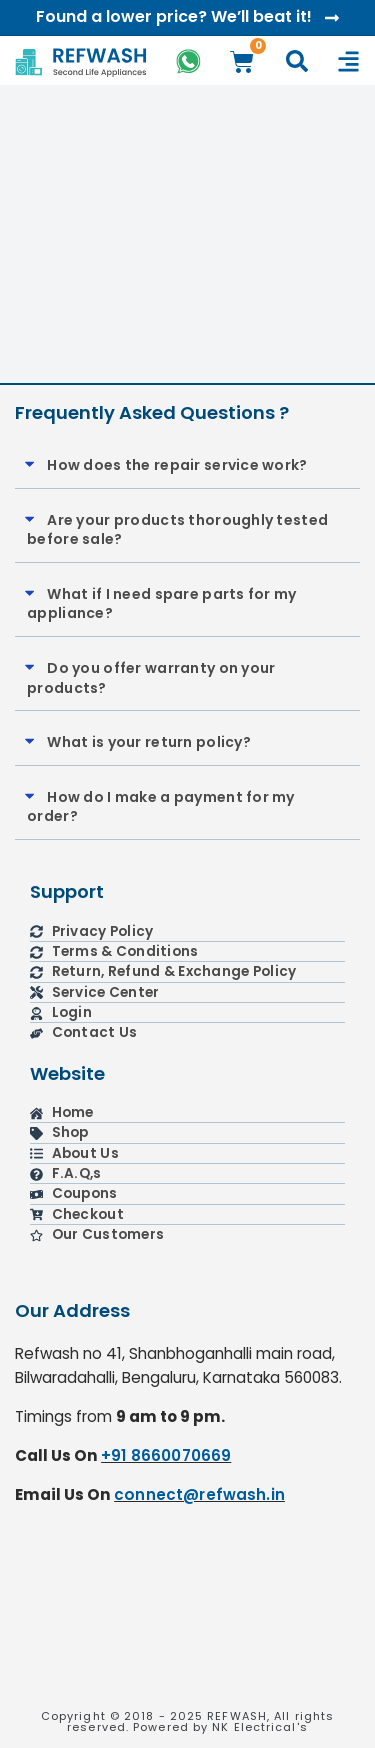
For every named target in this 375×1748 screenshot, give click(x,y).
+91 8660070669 (166, 1455)
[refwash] (187, 1616)
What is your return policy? (149, 742)
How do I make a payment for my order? (161, 807)
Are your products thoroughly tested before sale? (177, 530)
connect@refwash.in (199, 1494)
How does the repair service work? (177, 465)
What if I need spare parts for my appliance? (161, 604)
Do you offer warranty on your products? (151, 678)
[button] (187, 466)
